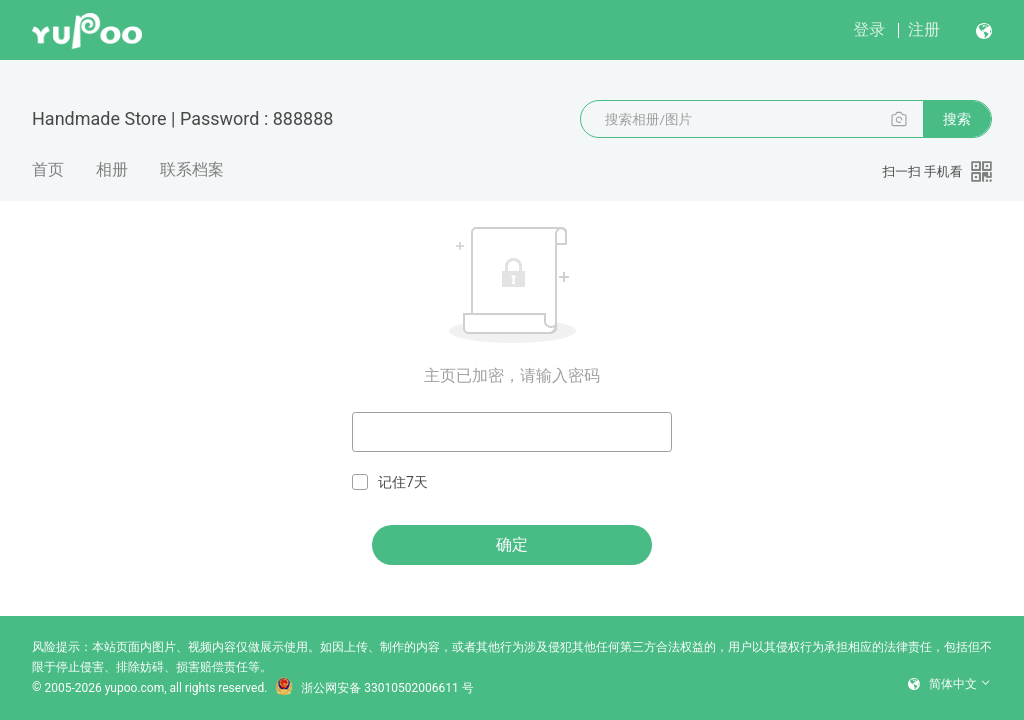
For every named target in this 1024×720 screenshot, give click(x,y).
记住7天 (390, 482)
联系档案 (192, 169)
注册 (924, 29)
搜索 (957, 119)
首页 (48, 169)
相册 (112, 169)
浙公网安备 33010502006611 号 (374, 688)
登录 (869, 29)
